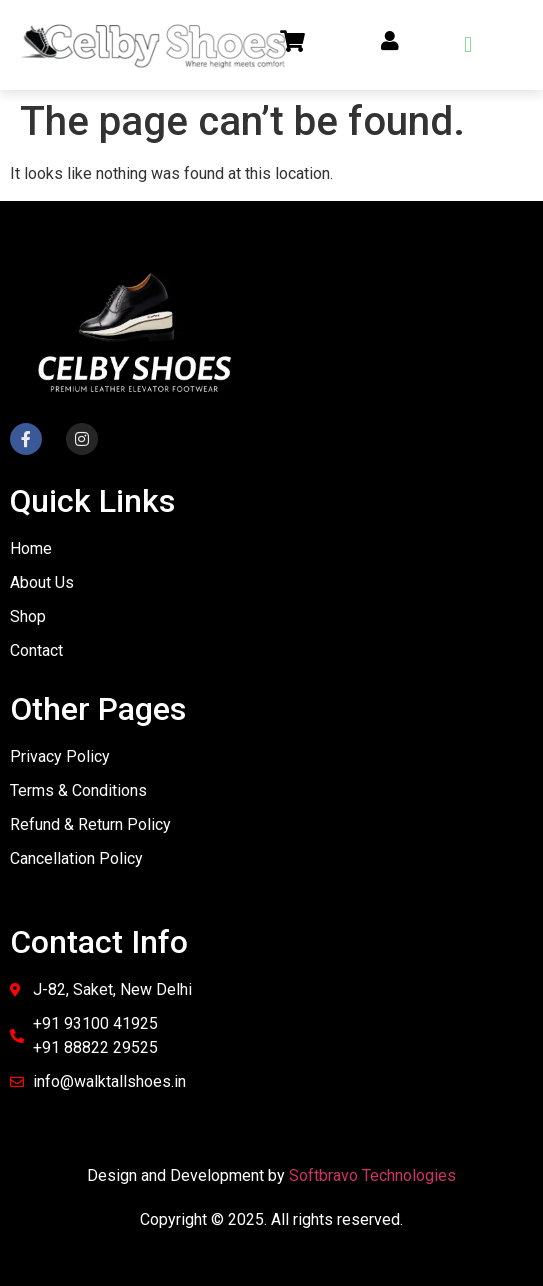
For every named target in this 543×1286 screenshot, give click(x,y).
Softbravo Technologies (372, 1175)
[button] (468, 44)
